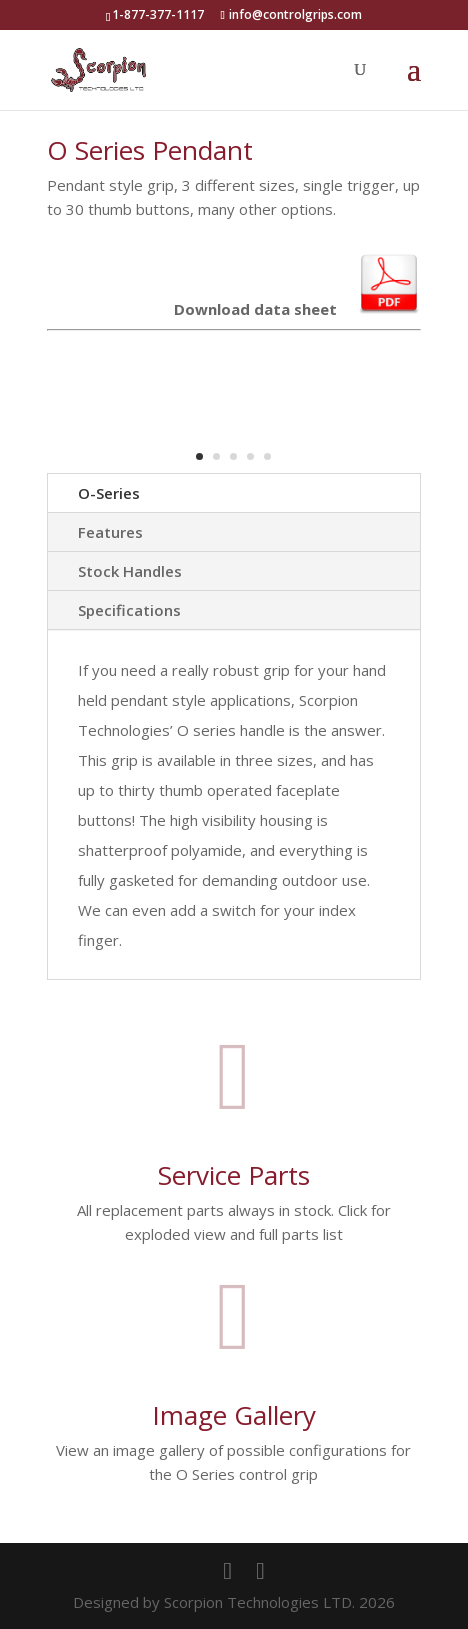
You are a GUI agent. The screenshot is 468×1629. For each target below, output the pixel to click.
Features (110, 532)
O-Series (109, 493)
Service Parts (234, 1175)
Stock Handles (130, 571)
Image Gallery (234, 1415)
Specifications (129, 610)
